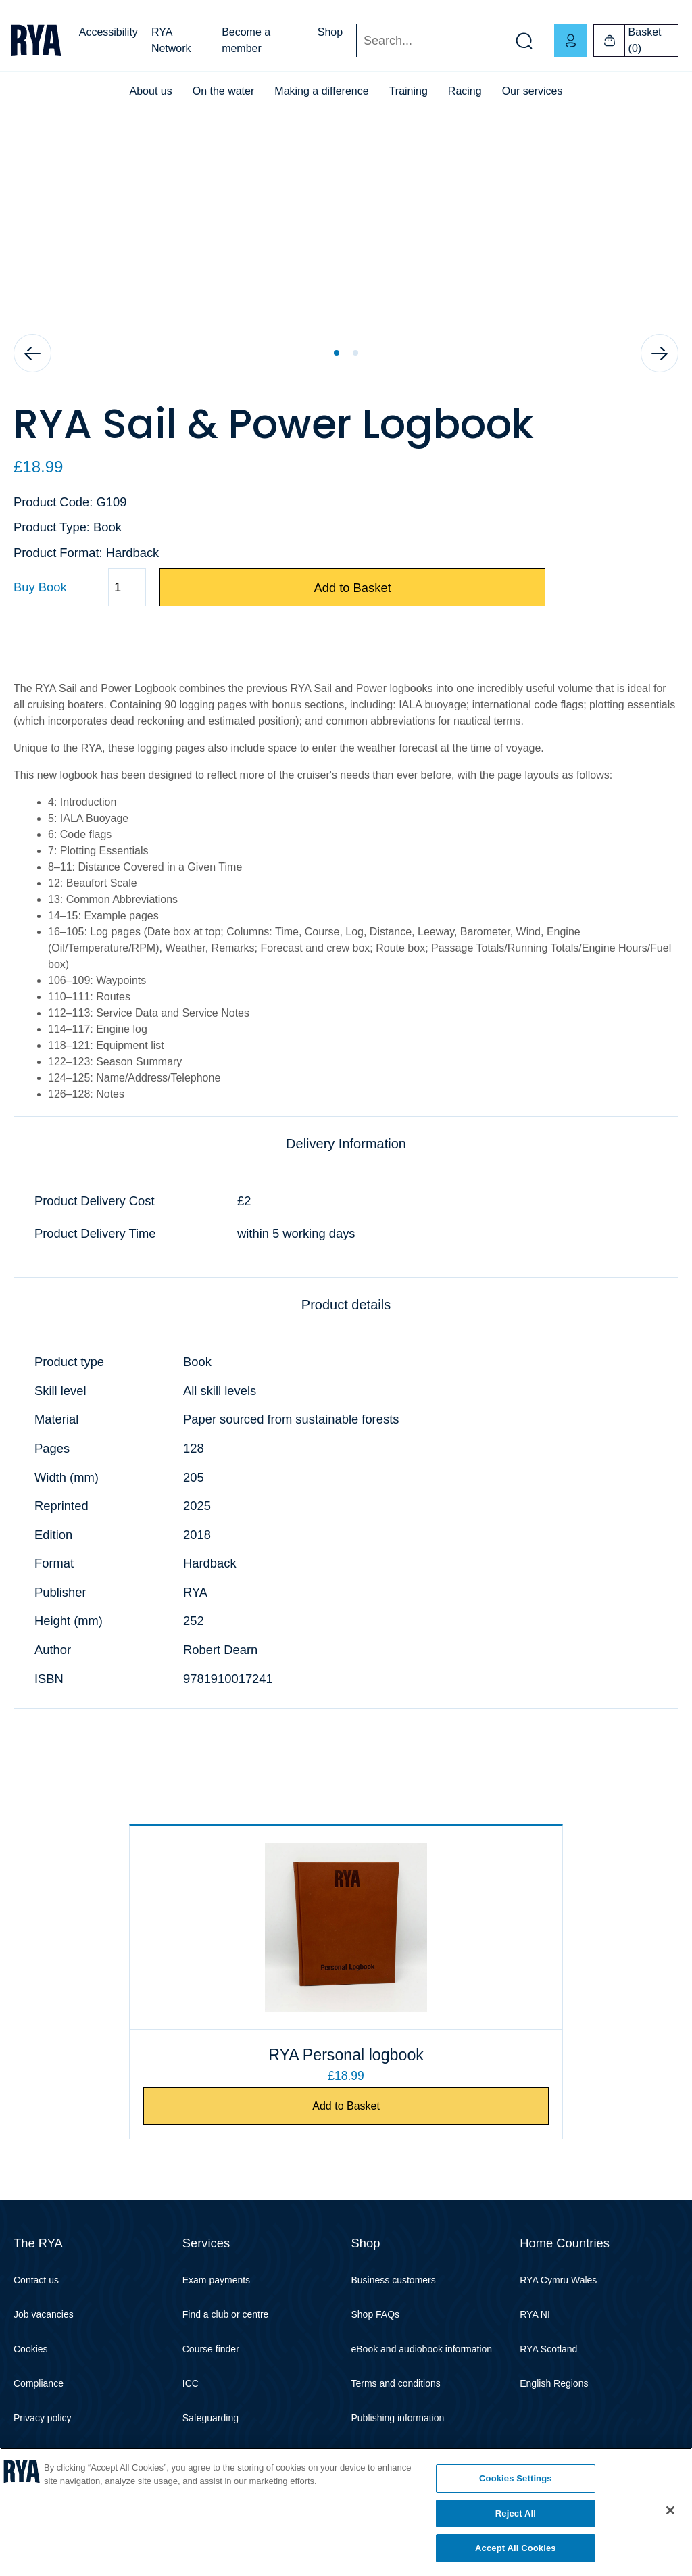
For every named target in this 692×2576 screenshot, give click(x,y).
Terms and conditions (396, 2384)
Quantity (13, 587)
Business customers (393, 2280)
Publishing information (398, 2418)
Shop (330, 32)
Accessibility (108, 32)
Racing (465, 91)
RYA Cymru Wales (558, 2280)
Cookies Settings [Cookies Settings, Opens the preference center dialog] (515, 2478)
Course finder (210, 2349)
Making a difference (321, 91)
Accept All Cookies (515, 2548)
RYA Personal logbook (346, 2055)
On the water (224, 91)
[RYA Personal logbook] (346, 1927)
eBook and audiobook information (422, 2349)
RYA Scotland (548, 2349)
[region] (346, 2512)
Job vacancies (44, 2315)
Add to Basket (352, 588)
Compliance (39, 2384)
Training (408, 91)
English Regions (554, 2384)
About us (151, 91)
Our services (532, 91)
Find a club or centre (225, 2315)
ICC (190, 2384)
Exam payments (216, 2280)
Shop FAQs (375, 2315)
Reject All (515, 2513)
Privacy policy (43, 2418)
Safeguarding (210, 2418)
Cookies (31, 2349)
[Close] (670, 2510)
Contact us (36, 2280)
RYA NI (535, 2315)
